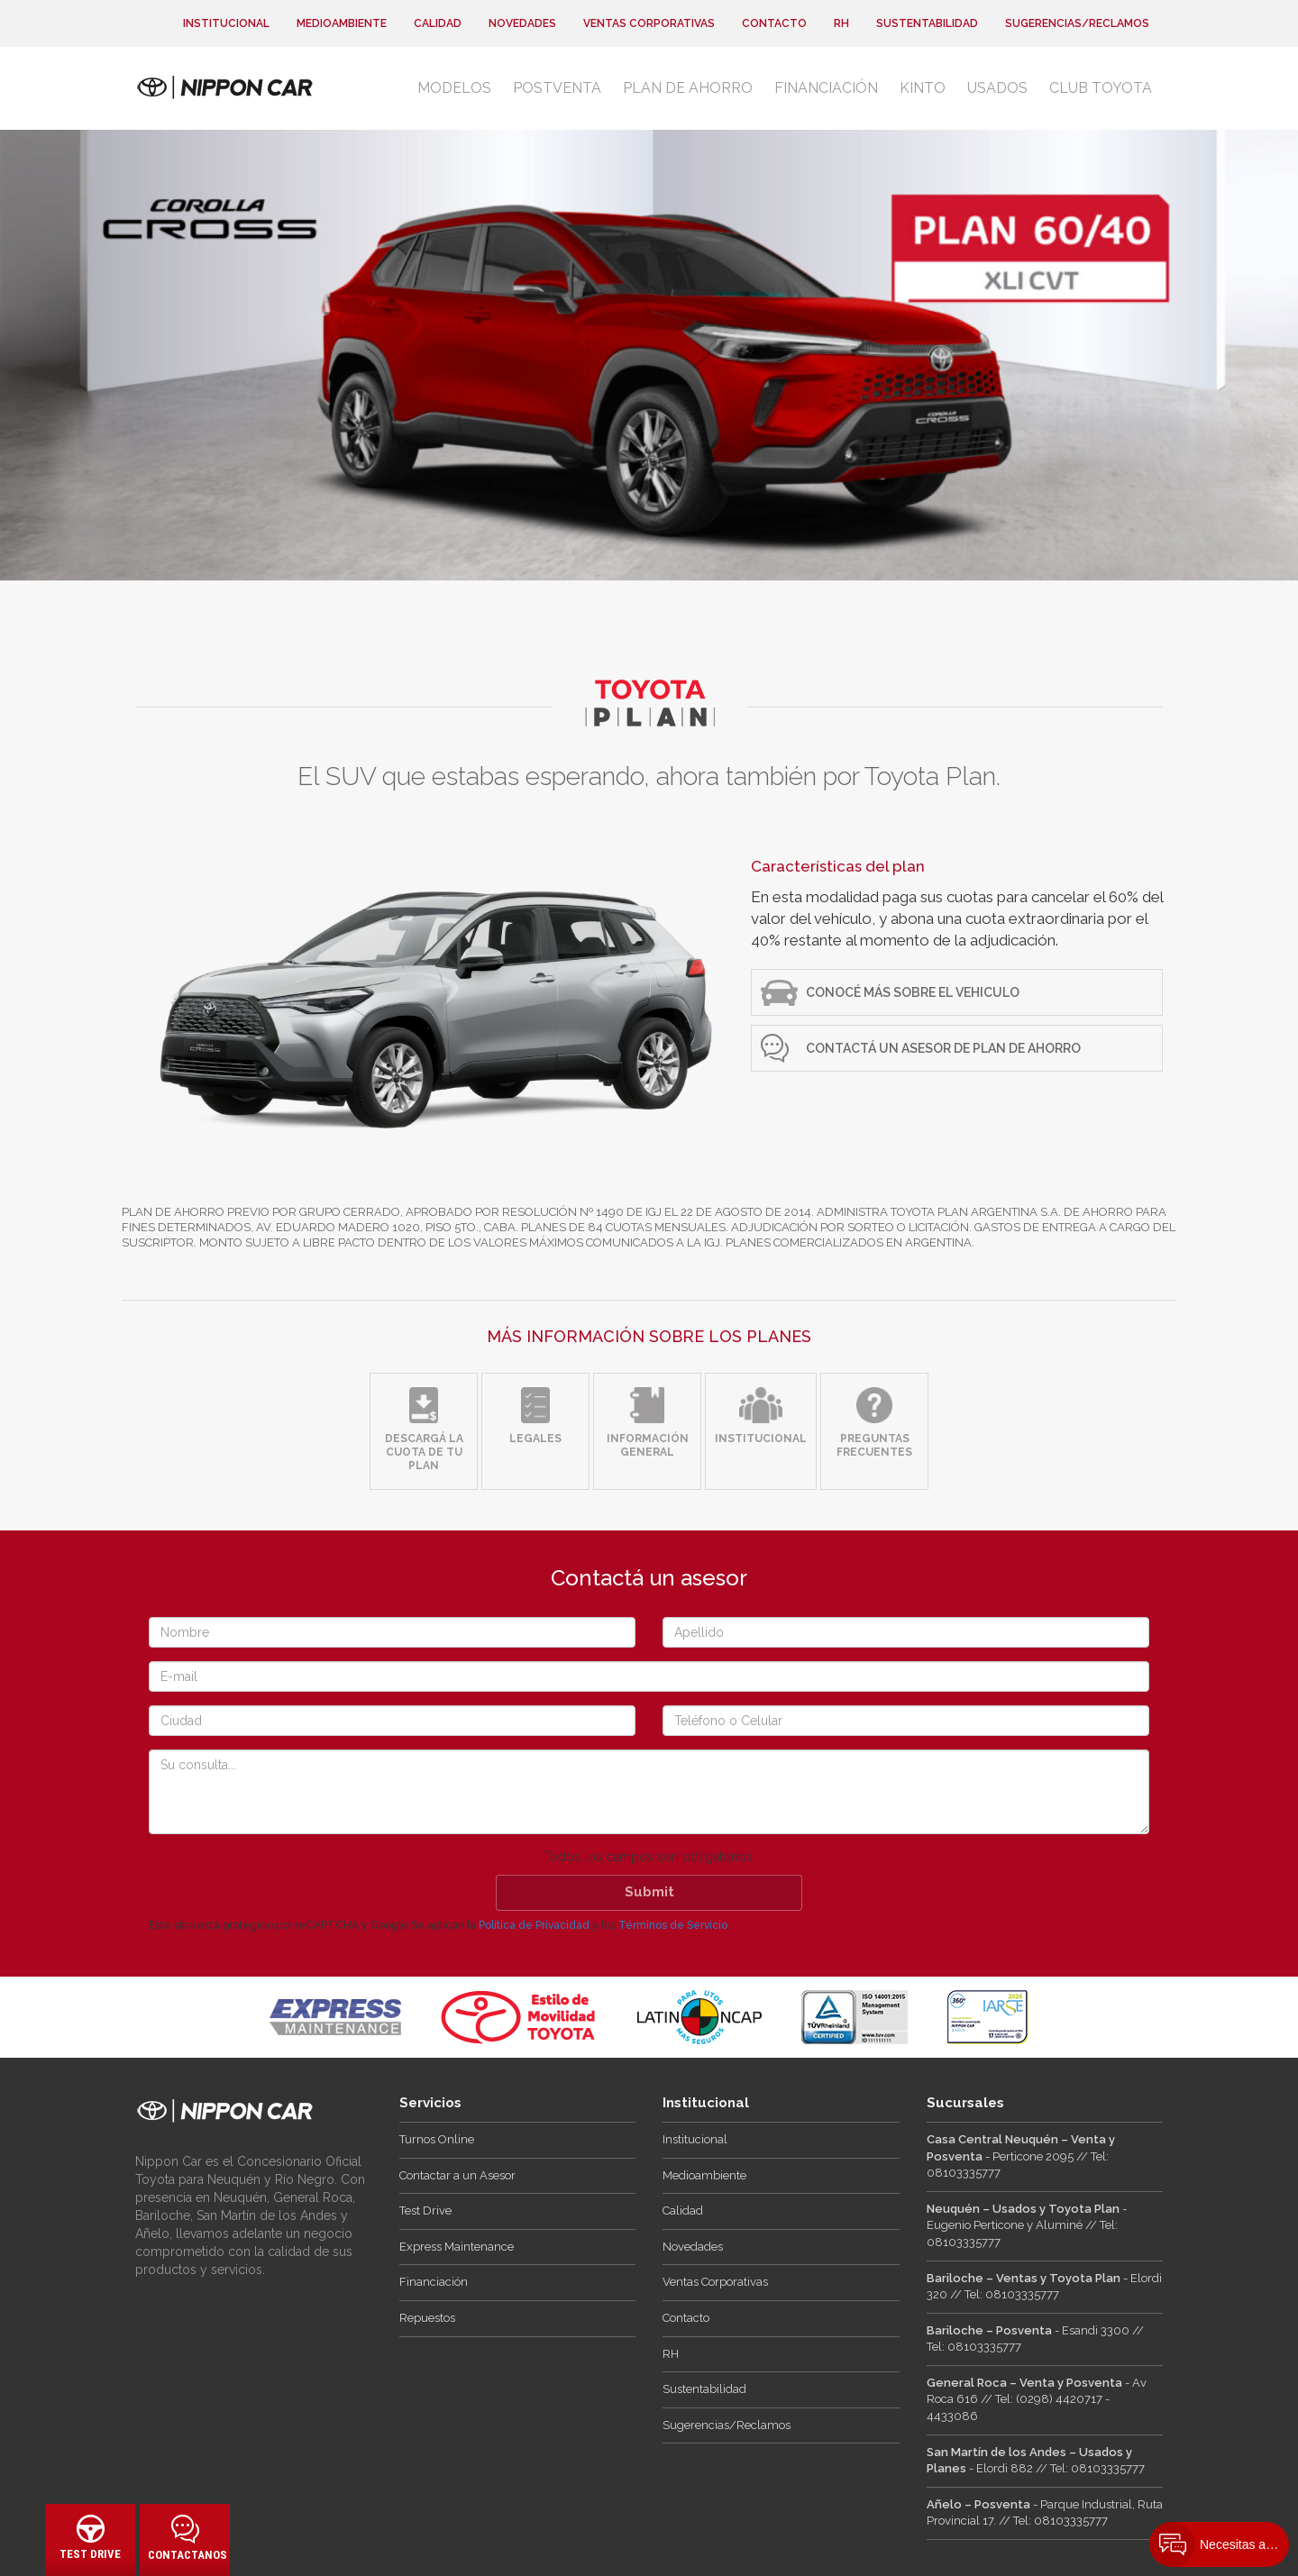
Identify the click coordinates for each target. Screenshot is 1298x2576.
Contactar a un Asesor (457, 2175)
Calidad (438, 23)
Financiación (826, 87)
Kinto (923, 87)
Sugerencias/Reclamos (1077, 23)
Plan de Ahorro (688, 87)
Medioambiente (342, 23)
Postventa (557, 87)
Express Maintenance (456, 2246)
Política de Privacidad (534, 1925)
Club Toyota (1100, 87)
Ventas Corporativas (649, 23)
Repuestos (427, 2318)
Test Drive (425, 2210)
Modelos (454, 87)
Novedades (522, 23)
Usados (997, 87)
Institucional (226, 23)
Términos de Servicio (672, 1925)
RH (841, 23)
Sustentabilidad (927, 23)
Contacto (774, 23)
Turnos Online (436, 2139)
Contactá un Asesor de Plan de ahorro (943, 1048)
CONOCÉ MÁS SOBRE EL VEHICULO (912, 992)
